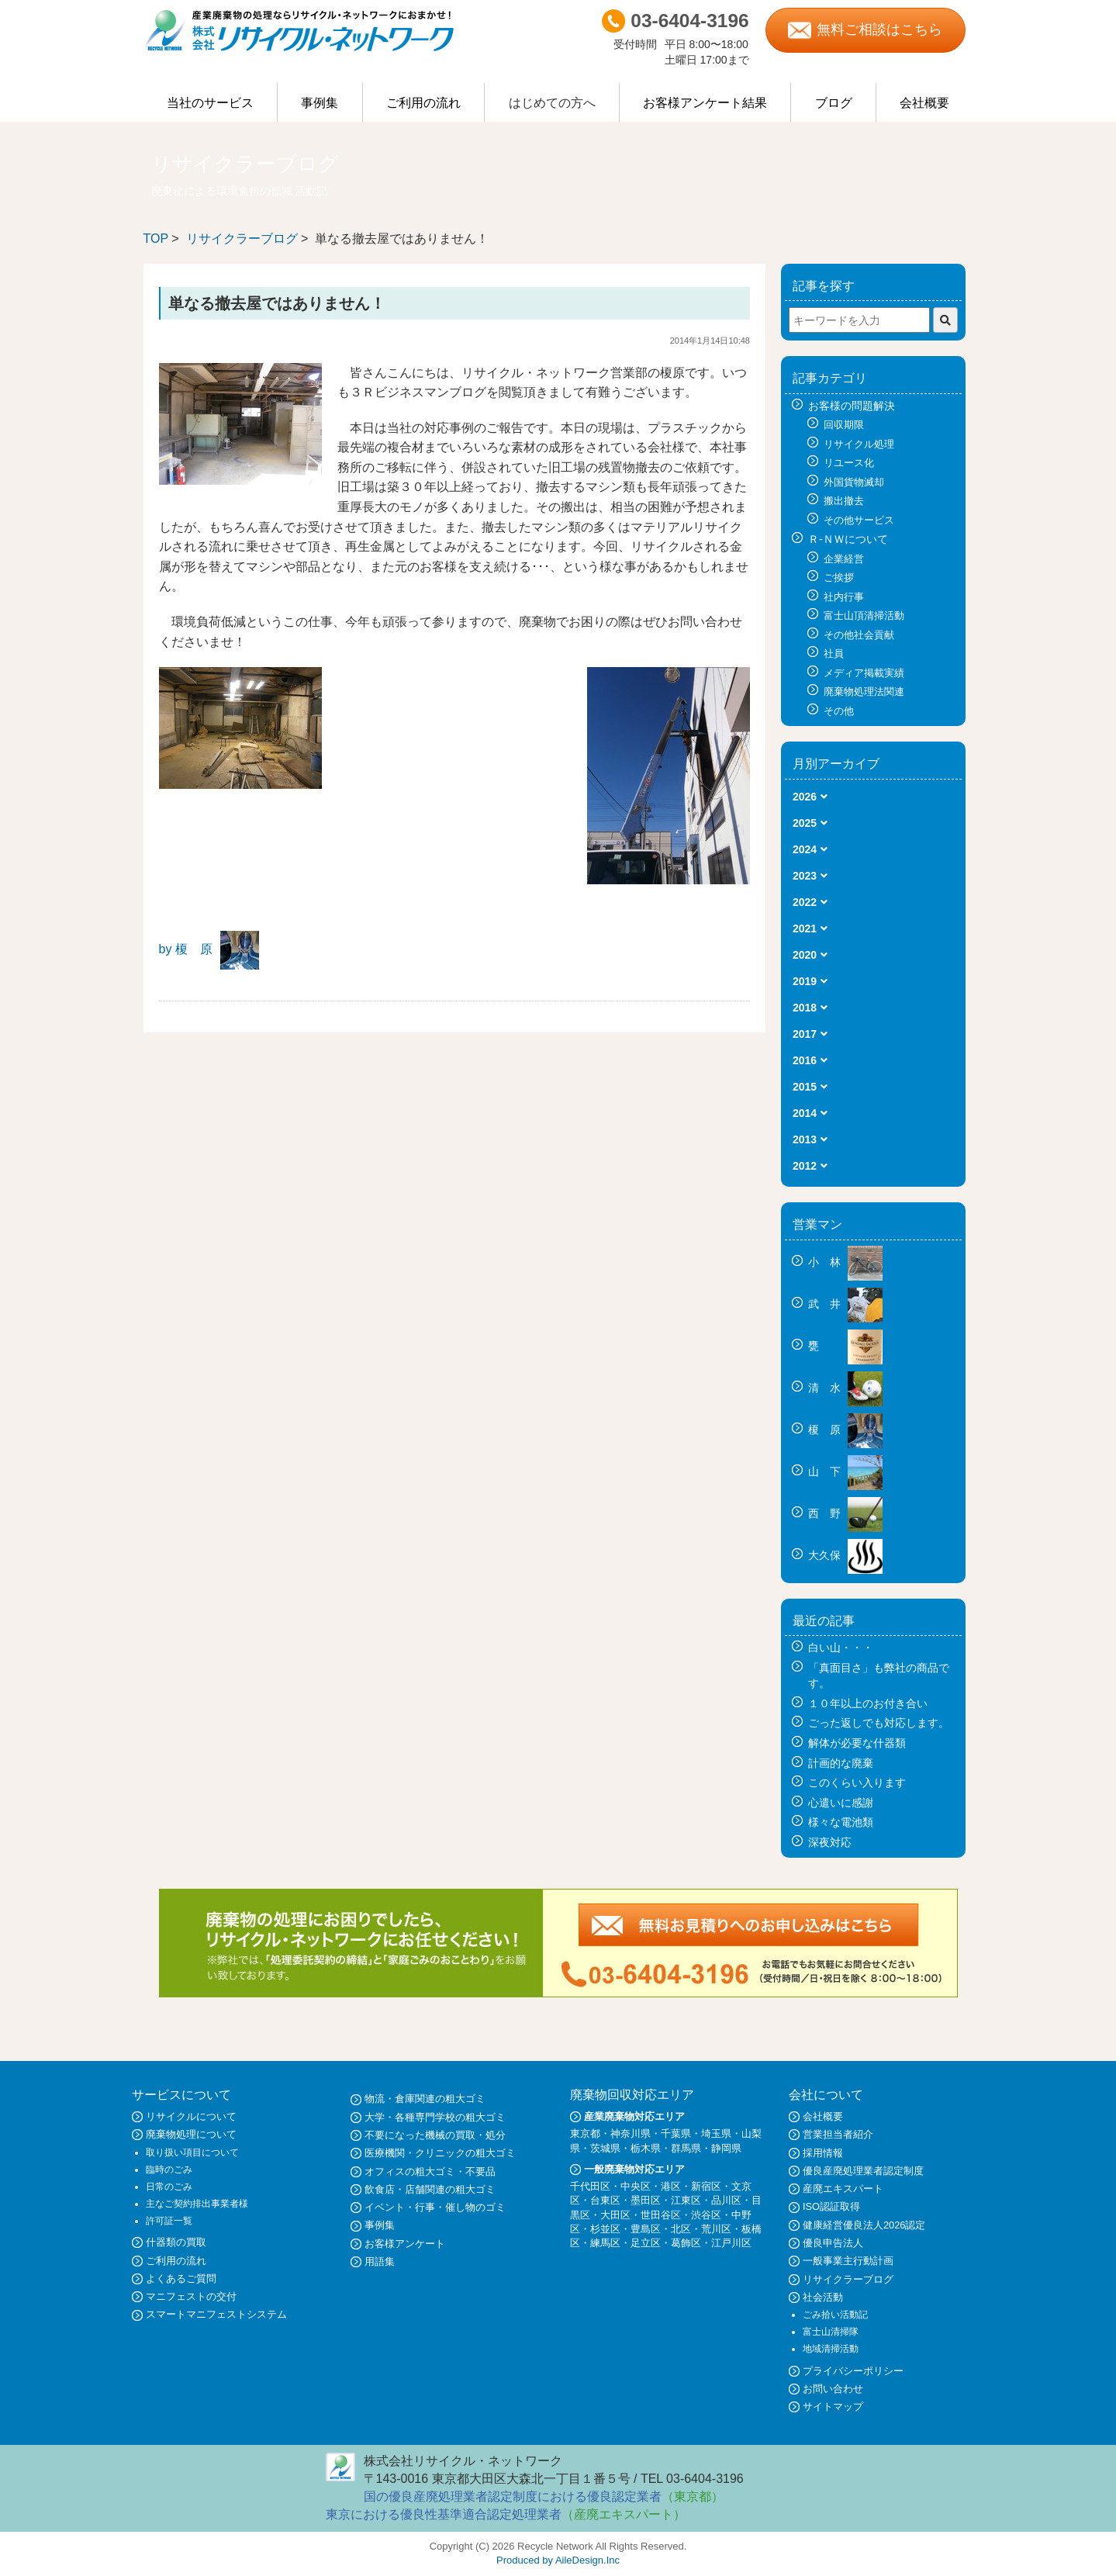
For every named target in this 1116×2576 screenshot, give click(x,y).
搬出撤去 (844, 501)
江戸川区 (731, 2243)
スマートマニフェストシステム (216, 2314)
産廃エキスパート (843, 2188)
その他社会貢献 (859, 635)
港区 (671, 2186)
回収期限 (844, 424)
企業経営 (844, 559)
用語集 (380, 2261)
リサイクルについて (191, 2116)
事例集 (319, 102)
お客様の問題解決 (851, 405)
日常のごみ (169, 2186)
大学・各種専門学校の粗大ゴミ (435, 2117)
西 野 (845, 1513)
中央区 (635, 2186)
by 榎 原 (185, 949)
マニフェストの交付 (191, 2296)
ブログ (833, 102)
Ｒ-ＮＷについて (848, 539)
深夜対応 (830, 1842)
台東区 (605, 2200)
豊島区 (646, 2229)
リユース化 (849, 463)
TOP (155, 238)
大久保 (845, 1555)
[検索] (945, 320)
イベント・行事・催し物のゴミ (435, 2207)
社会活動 (823, 2297)
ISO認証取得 (831, 2206)
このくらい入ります (857, 1782)
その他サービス (859, 520)
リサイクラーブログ (242, 238)
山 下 (845, 1471)
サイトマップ (833, 2406)
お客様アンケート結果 (705, 102)
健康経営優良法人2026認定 (864, 2225)
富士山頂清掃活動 (864, 615)
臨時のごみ (169, 2169)
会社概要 (924, 102)
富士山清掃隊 (831, 2331)
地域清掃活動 (831, 2348)
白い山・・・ (840, 1647)
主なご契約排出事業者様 (197, 2203)
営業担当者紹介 (838, 2134)
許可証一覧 (169, 2220)
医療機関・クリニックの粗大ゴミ (440, 2153)
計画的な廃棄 (840, 1763)
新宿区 (706, 2186)
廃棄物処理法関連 (864, 691)
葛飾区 (686, 2243)
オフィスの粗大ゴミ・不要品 (430, 2171)
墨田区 (646, 2200)
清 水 (845, 1387)
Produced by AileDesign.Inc (558, 2560)
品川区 (726, 2200)
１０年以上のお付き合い (868, 1703)
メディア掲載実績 (864, 673)
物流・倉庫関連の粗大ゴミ (425, 2098)
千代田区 (590, 2186)
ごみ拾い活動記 (835, 2314)
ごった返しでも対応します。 (878, 1723)
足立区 (646, 2243)
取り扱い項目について (192, 2152)
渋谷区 (706, 2215)
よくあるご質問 (181, 2278)
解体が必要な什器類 (857, 1743)
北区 (681, 2229)
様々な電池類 (840, 1822)
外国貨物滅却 (854, 482)
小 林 (845, 1262)
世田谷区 (661, 2215)
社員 (834, 653)
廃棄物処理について (191, 2134)
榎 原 (845, 1429)
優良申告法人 (833, 2243)
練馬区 (605, 2243)
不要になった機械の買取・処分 (435, 2135)
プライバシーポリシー (853, 2371)
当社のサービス (210, 102)
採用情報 (823, 2153)
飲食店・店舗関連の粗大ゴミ (430, 2189)
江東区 (686, 2200)
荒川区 (716, 2229)
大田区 (615, 2215)
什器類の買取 (176, 2242)
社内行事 (844, 597)
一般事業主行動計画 (848, 2261)
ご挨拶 (839, 577)
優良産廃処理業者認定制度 (863, 2171)
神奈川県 (630, 2133)
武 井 (845, 1304)
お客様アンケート (405, 2243)
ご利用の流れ (423, 102)
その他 (839, 711)
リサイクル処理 (859, 444)
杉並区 (605, 2229)
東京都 (585, 2133)
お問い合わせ (833, 2388)
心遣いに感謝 (840, 1802)
